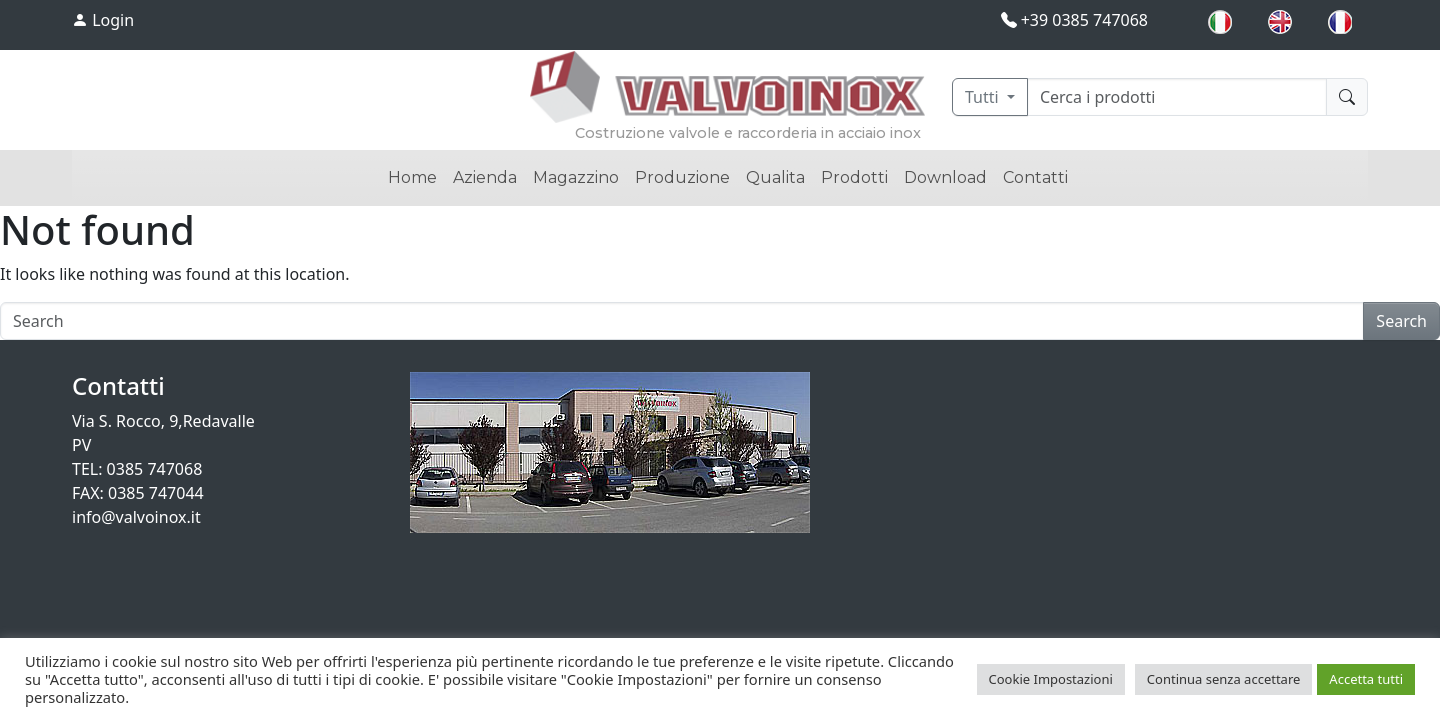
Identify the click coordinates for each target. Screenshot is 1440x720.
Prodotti (854, 177)
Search (1401, 321)
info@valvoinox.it (136, 517)
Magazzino (576, 177)
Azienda (485, 177)
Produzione (682, 177)
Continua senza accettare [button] (1224, 679)
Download (945, 177)
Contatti (1035, 177)
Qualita (775, 177)
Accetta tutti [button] (1366, 679)
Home (412, 177)
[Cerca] (1177, 97)
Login (103, 20)
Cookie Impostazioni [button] (1051, 679)
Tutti (984, 97)
